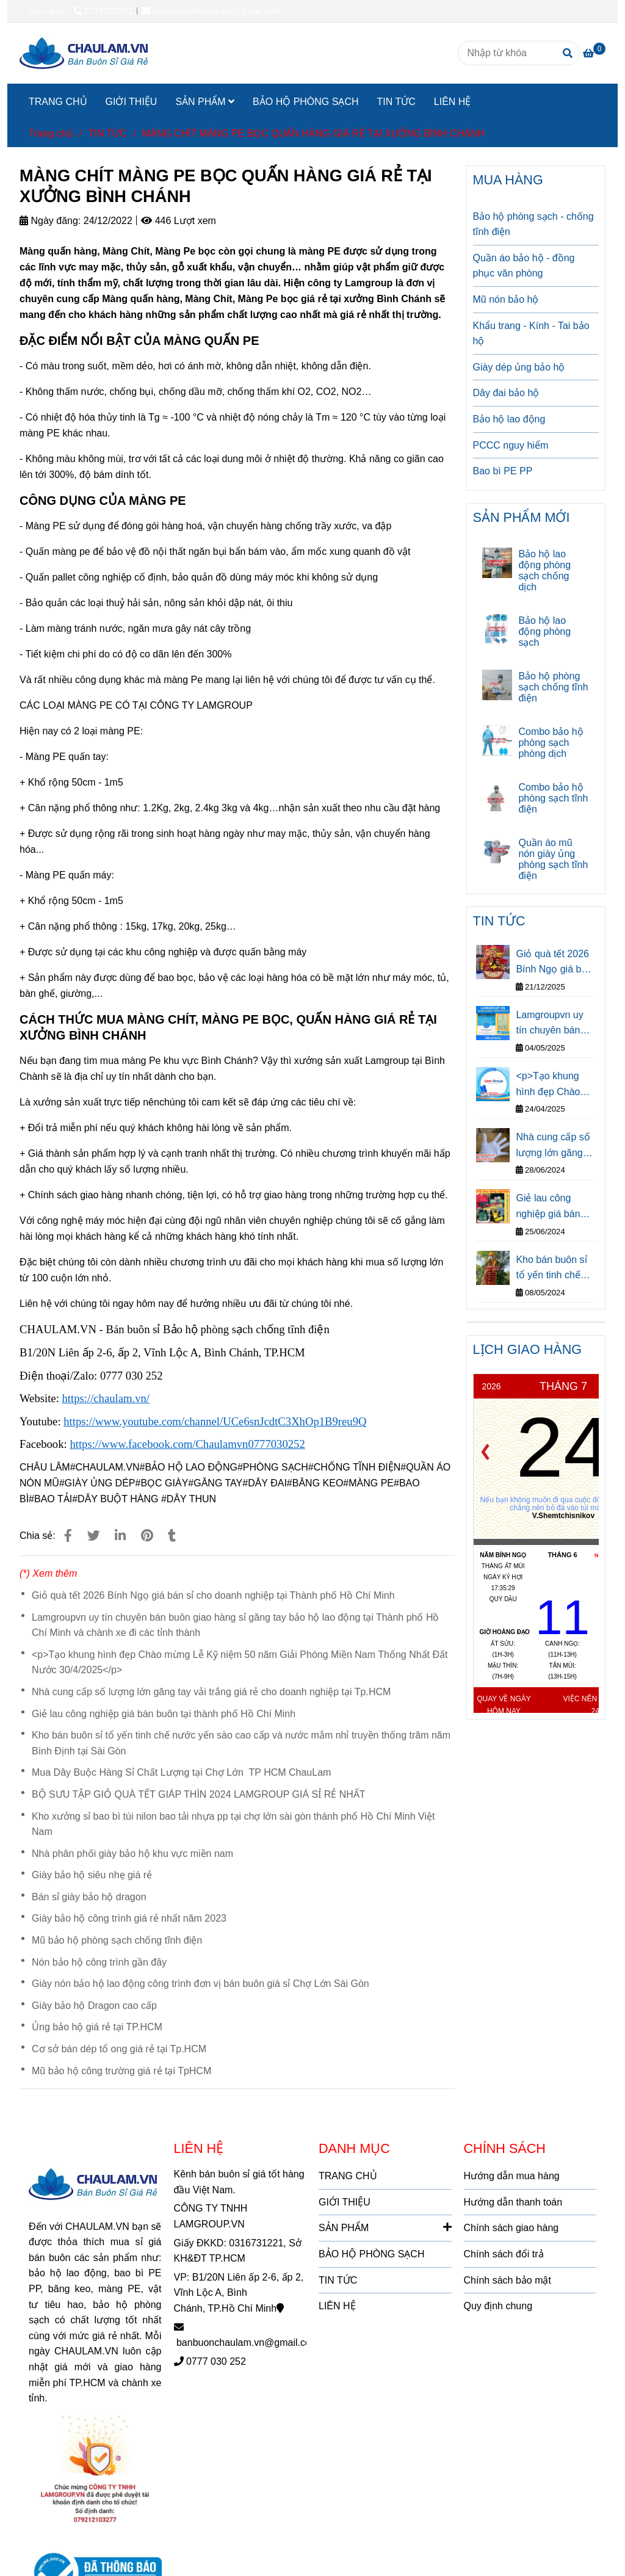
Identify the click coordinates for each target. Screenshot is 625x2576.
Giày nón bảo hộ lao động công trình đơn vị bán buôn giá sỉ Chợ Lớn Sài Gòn (200, 1983)
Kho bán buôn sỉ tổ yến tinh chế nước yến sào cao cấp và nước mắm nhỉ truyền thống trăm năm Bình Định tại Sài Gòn (241, 1743)
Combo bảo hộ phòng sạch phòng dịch (550, 742)
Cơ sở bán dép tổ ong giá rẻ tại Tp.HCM (119, 2049)
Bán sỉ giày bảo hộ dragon (89, 1897)
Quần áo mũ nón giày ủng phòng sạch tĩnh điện (553, 859)
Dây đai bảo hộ (506, 393)
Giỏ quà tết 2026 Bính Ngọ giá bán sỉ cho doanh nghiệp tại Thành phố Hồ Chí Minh (213, 1595)
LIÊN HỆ (452, 101)
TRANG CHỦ (58, 101)
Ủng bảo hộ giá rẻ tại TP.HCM (97, 2027)
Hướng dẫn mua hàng (512, 2176)
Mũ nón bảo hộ (506, 299)
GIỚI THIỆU (131, 101)
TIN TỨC (396, 101)
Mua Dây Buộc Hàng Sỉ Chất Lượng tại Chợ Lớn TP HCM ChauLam (181, 1772)
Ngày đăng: (50, 220)
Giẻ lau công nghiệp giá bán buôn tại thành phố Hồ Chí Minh (163, 1714)
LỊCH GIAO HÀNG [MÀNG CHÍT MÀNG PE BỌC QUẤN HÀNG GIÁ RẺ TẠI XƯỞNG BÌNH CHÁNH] (527, 1349)
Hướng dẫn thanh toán (513, 2202)
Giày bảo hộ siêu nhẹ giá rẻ (92, 1875)
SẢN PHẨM (204, 101)
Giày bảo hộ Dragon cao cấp (94, 2005)
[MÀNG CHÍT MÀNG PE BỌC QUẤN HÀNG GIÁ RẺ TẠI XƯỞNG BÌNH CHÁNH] (84, 53)
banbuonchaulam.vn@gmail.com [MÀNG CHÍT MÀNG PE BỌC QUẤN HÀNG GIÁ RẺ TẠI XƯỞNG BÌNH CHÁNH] (211, 11)
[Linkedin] (120, 1536)
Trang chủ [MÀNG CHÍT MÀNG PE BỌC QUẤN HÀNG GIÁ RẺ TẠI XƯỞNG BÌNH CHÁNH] (51, 133)
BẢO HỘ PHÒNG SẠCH (305, 101)
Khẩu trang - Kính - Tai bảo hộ (531, 333)
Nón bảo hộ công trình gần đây (99, 1962)
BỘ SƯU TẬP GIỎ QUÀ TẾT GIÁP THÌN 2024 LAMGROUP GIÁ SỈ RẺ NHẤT (199, 1794)
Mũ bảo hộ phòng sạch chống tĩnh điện (117, 1940)
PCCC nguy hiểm (511, 445)
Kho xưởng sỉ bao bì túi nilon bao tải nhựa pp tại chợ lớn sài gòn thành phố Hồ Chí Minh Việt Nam (233, 1824)
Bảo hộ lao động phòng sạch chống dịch (544, 570)
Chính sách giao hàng (511, 2228)
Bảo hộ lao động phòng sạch (544, 631)
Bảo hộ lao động (509, 419)
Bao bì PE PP (503, 471)
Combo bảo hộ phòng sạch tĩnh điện (553, 798)
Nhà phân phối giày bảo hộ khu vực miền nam (132, 1853)
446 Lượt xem (178, 220)
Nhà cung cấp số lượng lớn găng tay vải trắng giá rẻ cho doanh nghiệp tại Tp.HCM (211, 1692)
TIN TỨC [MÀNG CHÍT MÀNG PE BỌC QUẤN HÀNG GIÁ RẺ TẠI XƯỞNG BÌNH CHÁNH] (107, 133)
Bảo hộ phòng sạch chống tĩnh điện (553, 687)
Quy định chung (498, 2306)
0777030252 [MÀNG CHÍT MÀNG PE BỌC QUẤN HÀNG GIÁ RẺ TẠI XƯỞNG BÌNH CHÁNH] (103, 11)
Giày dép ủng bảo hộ (519, 367)
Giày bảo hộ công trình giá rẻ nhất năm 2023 (129, 1918)
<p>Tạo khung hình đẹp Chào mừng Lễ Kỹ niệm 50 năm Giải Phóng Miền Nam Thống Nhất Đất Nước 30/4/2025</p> (239, 1662)
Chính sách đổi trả (504, 2254)
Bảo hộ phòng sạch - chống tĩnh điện (533, 224)
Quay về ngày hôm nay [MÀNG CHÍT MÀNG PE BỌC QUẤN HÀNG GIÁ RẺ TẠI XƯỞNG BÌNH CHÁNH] (504, 1705)
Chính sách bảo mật (507, 2280)
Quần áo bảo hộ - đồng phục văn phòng (524, 266)
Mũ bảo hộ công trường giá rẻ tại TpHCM (121, 2071)
